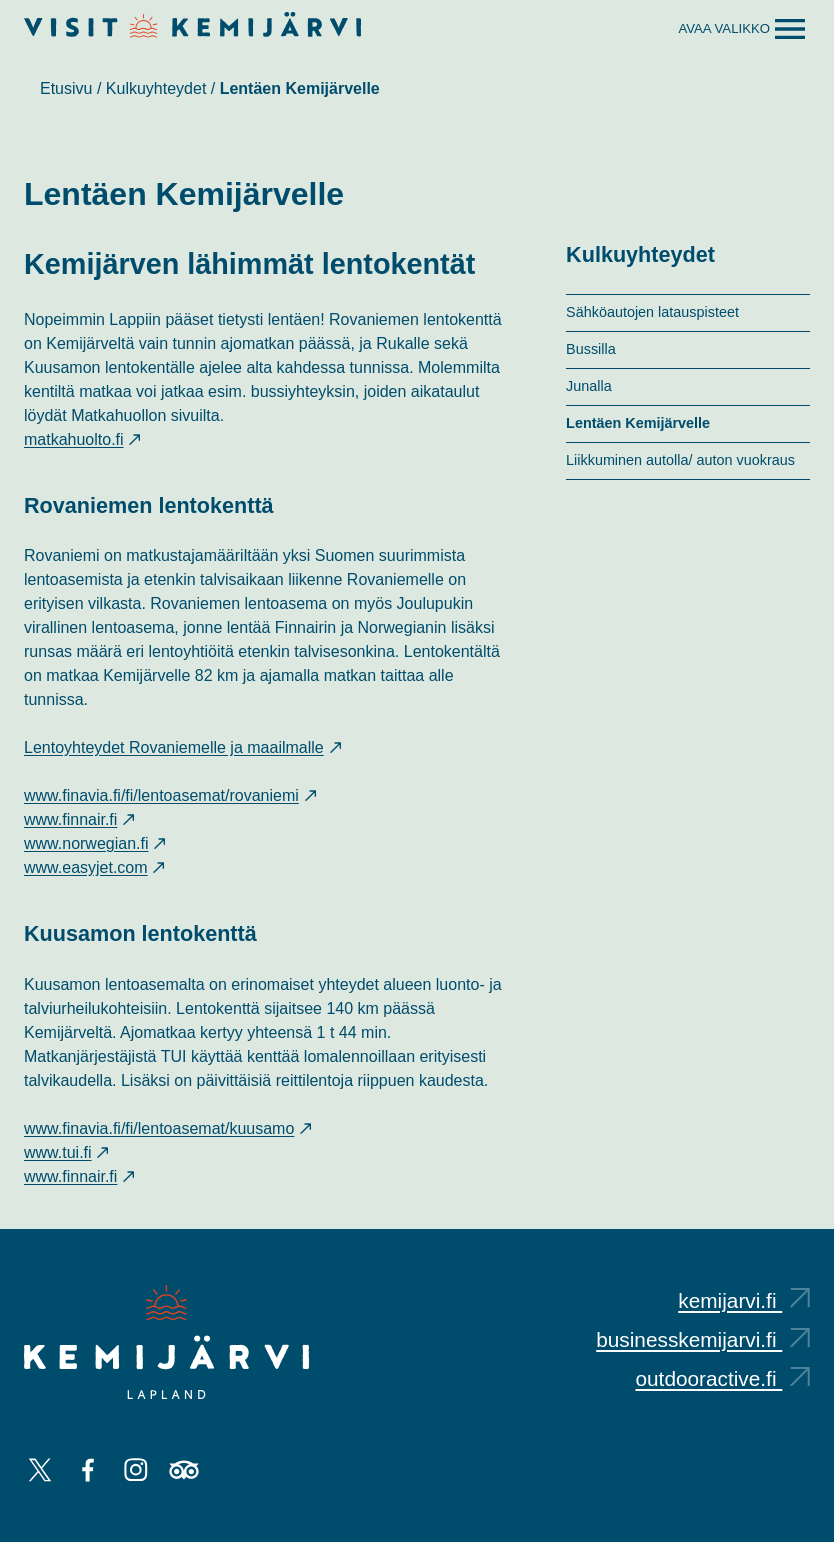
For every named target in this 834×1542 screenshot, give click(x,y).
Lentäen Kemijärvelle (638, 423)
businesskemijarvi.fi (703, 1339)
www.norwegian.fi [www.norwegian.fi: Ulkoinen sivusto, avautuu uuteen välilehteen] (94, 843)
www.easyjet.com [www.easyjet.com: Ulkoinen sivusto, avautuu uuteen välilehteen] (94, 867)
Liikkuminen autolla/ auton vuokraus (680, 460)
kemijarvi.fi (744, 1300)
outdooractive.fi (722, 1378)
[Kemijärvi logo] (166, 1342)
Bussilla (591, 349)
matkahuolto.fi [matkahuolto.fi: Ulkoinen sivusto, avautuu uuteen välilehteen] (82, 439)
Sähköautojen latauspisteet (652, 312)
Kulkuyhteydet (156, 88)
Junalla (589, 386)
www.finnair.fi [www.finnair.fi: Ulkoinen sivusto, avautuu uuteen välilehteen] (79, 819)
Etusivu (66, 88)
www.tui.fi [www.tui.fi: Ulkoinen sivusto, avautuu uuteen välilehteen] (66, 1152)
